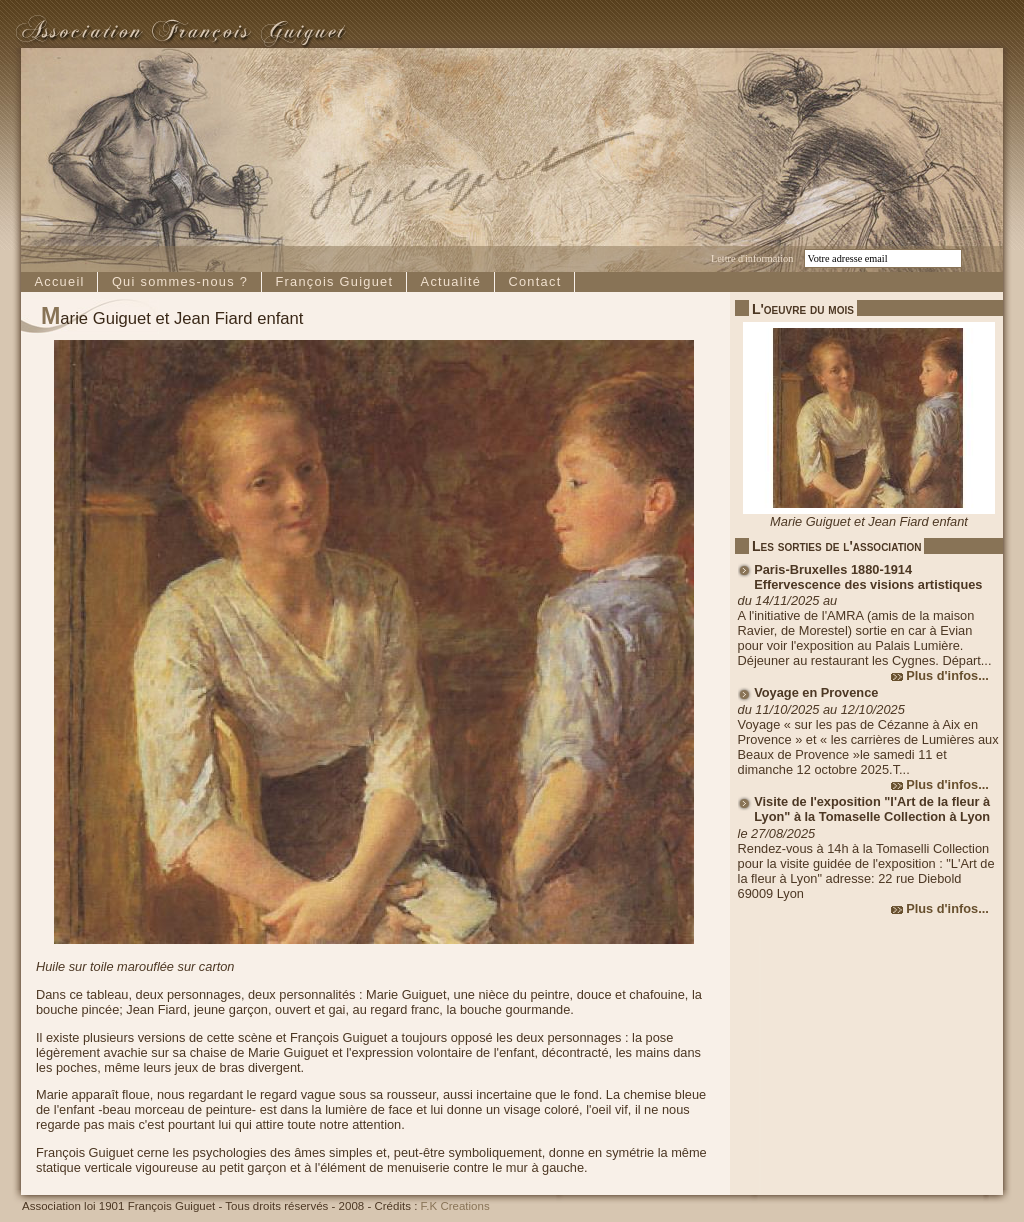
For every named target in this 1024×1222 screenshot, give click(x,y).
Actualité (451, 281)
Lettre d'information (752, 258)
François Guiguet (334, 281)
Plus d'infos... (947, 675)
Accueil (59, 281)
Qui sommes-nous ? (180, 281)
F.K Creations (455, 1206)
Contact (534, 281)
